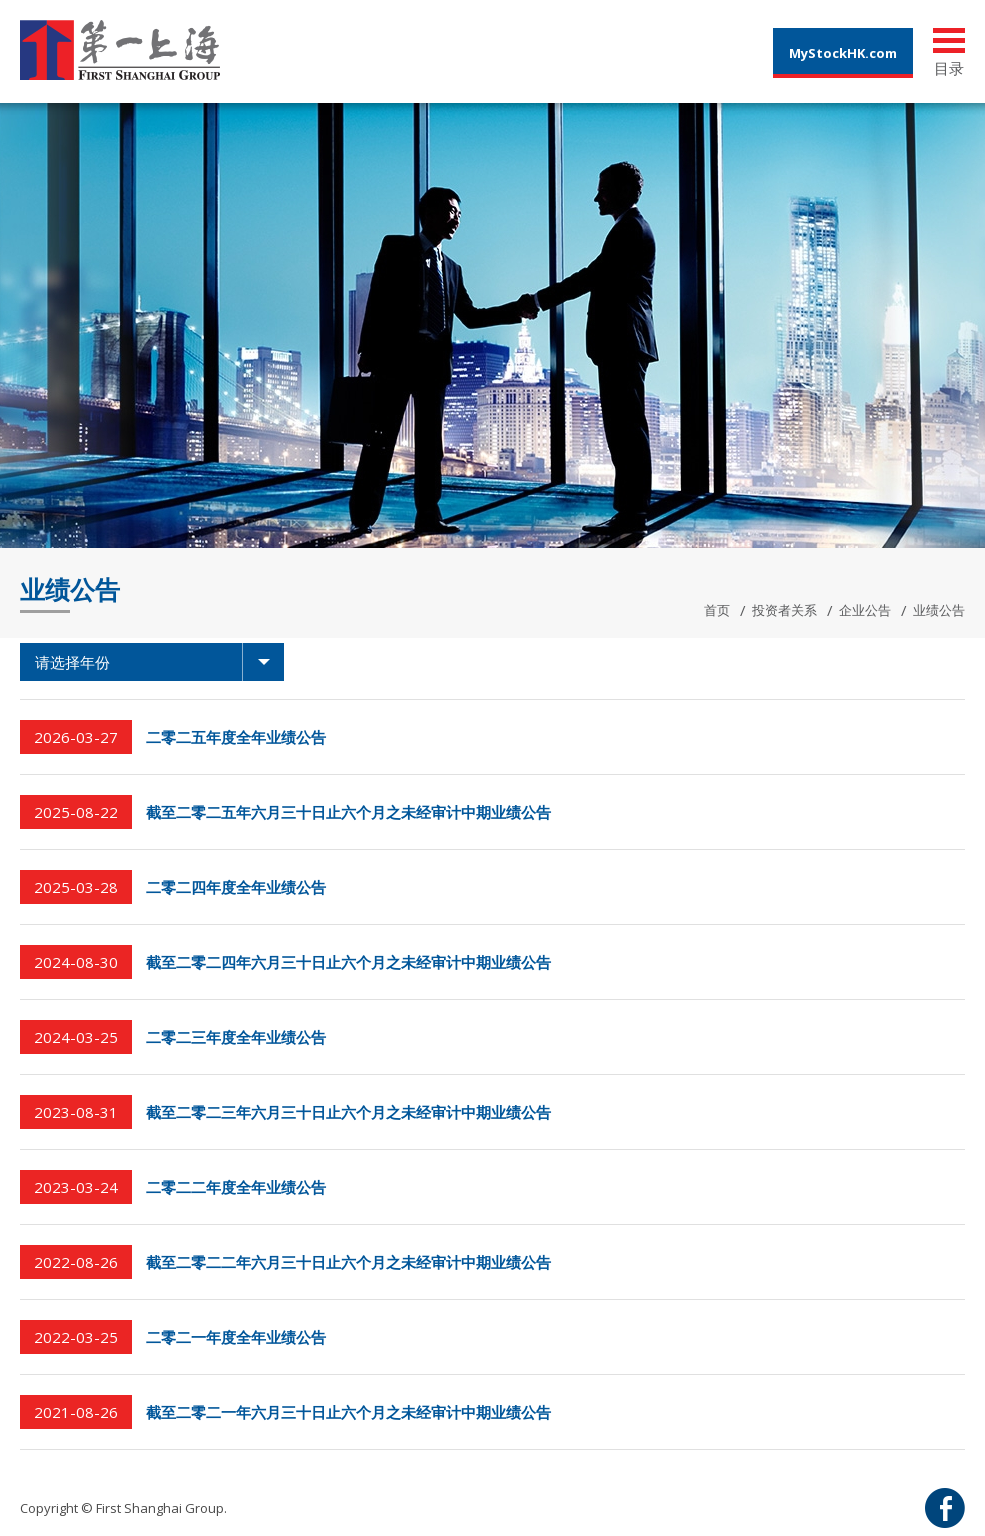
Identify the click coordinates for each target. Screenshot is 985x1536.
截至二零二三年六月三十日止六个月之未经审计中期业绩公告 (348, 1112)
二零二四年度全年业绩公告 (236, 887)
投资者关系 (784, 610)
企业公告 (865, 610)
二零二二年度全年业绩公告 (236, 1187)
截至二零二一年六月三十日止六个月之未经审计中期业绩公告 (348, 1412)
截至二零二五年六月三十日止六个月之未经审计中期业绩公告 (348, 812)
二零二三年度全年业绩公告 (236, 1037)
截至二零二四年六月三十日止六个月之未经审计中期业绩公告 (348, 962)
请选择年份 (159, 662)
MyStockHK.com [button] (843, 53)
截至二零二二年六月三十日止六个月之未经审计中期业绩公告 (348, 1262)
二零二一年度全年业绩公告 (236, 1337)
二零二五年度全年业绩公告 (236, 737)
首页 (717, 610)
